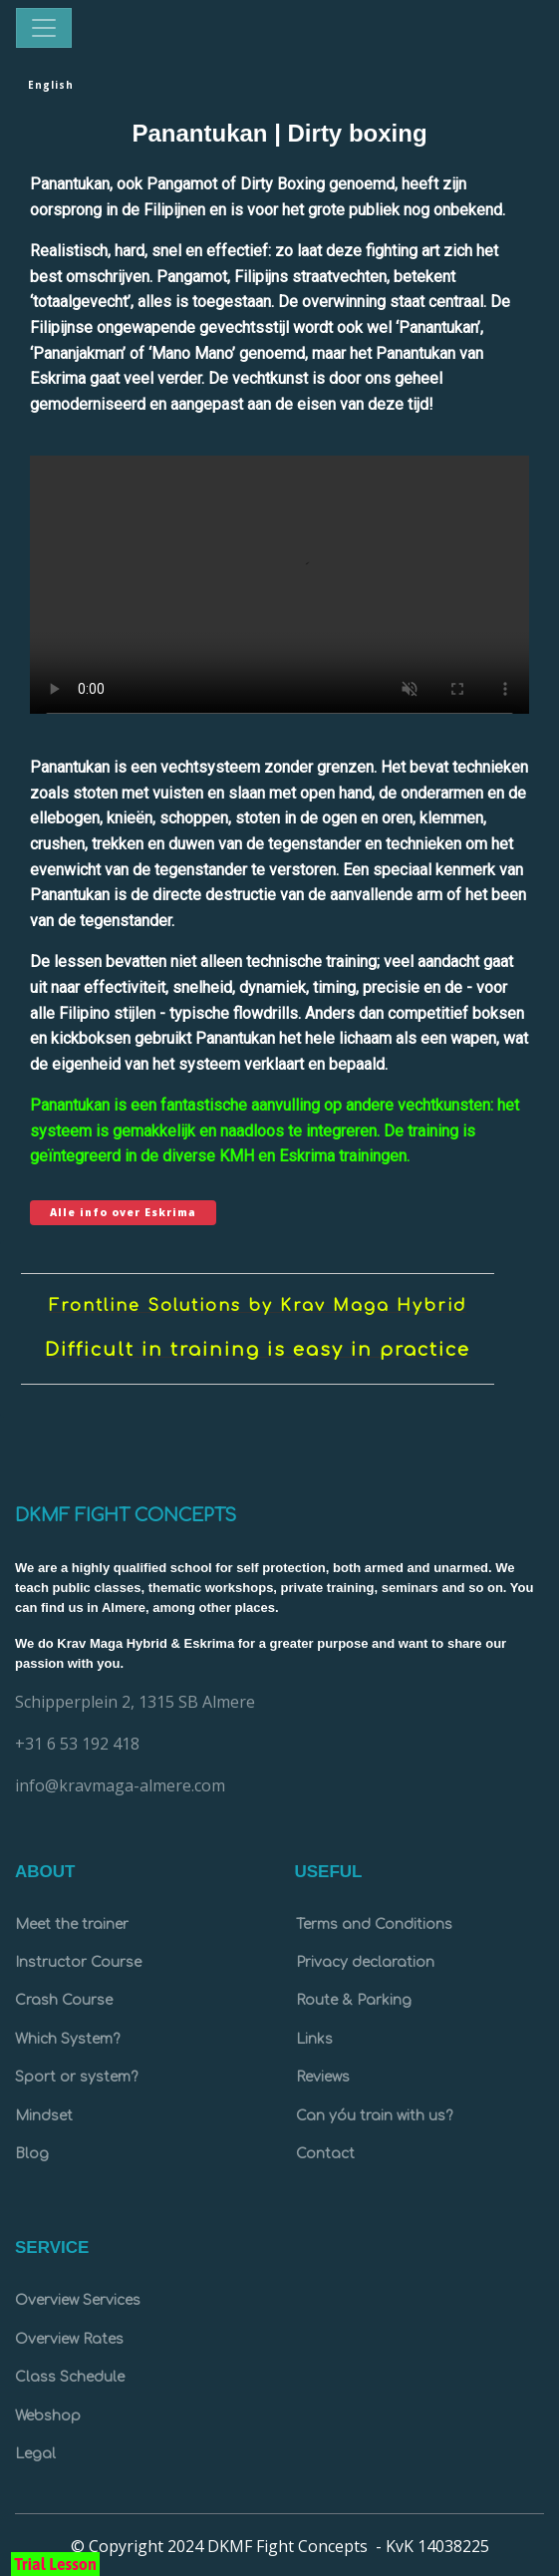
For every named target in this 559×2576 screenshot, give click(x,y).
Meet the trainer (72, 1924)
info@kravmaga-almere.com (120, 1785)
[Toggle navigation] (44, 28)
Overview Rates (69, 2339)
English (51, 85)
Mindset (44, 2115)
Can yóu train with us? (374, 2115)
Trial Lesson (55, 2564)
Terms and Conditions (374, 1924)
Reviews (323, 2077)
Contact (325, 2153)
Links (314, 2039)
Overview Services (77, 2300)
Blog (32, 2153)
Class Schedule (70, 2377)
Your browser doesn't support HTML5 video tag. (279, 596)
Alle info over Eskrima (123, 1212)
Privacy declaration (365, 1962)
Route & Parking (354, 2000)
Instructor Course (78, 1962)
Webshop (48, 2416)
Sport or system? (76, 2077)
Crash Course (64, 2000)
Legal (35, 2453)
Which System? (67, 2039)
